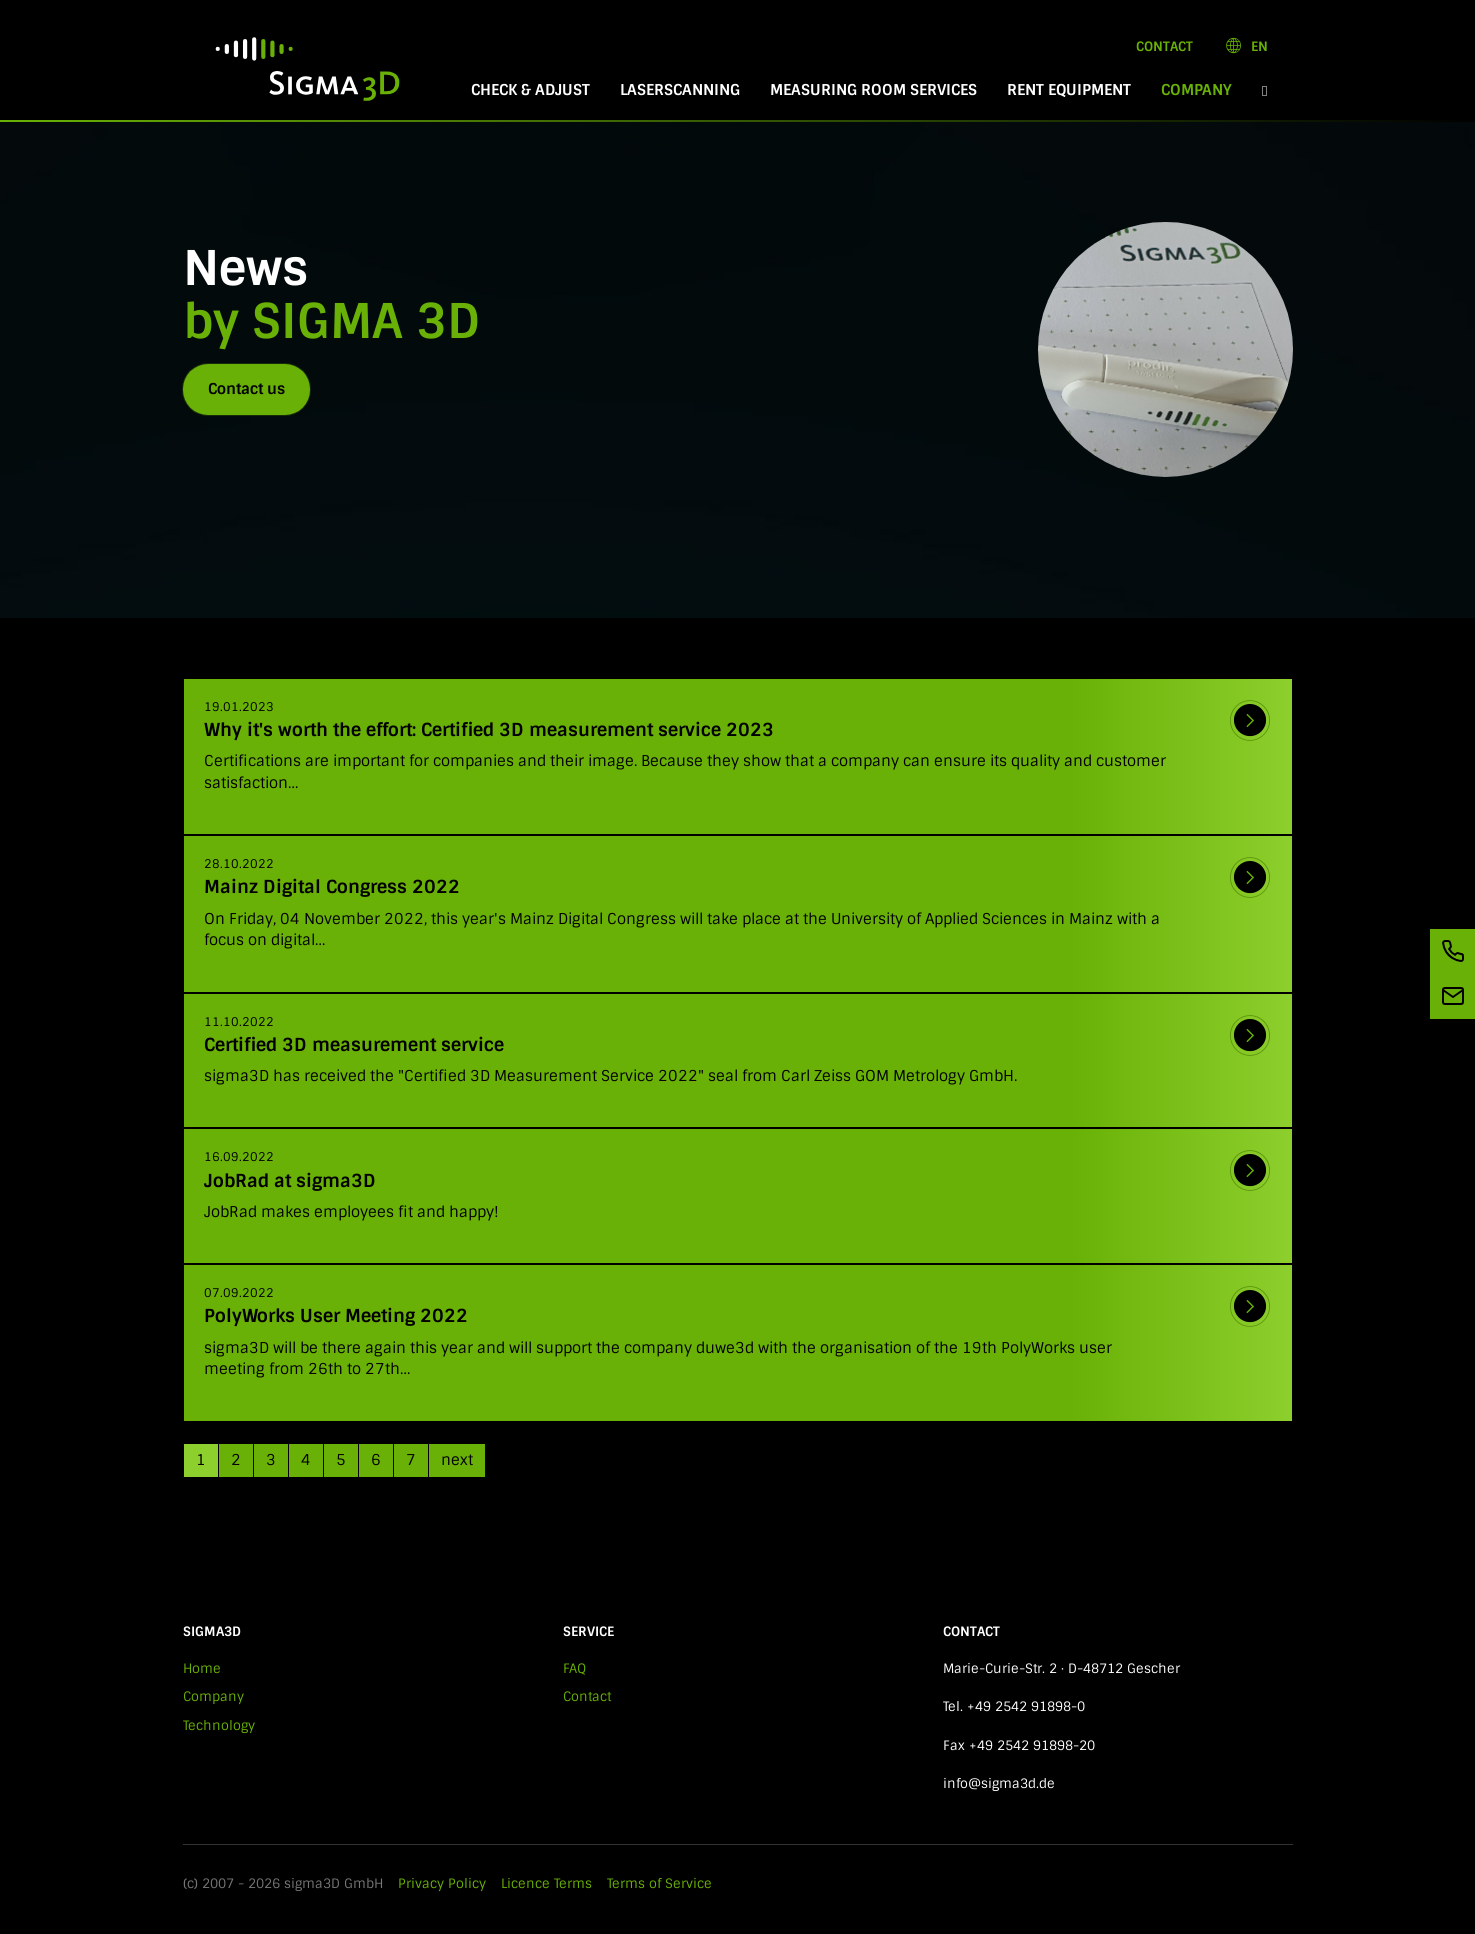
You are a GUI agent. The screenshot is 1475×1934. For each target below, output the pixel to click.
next (457, 1460)
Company (1204, 90)
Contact (1164, 46)
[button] (1264, 90)
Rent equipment (1069, 90)
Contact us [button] (246, 389)
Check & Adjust (530, 90)
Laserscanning (680, 90)
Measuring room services (873, 90)
